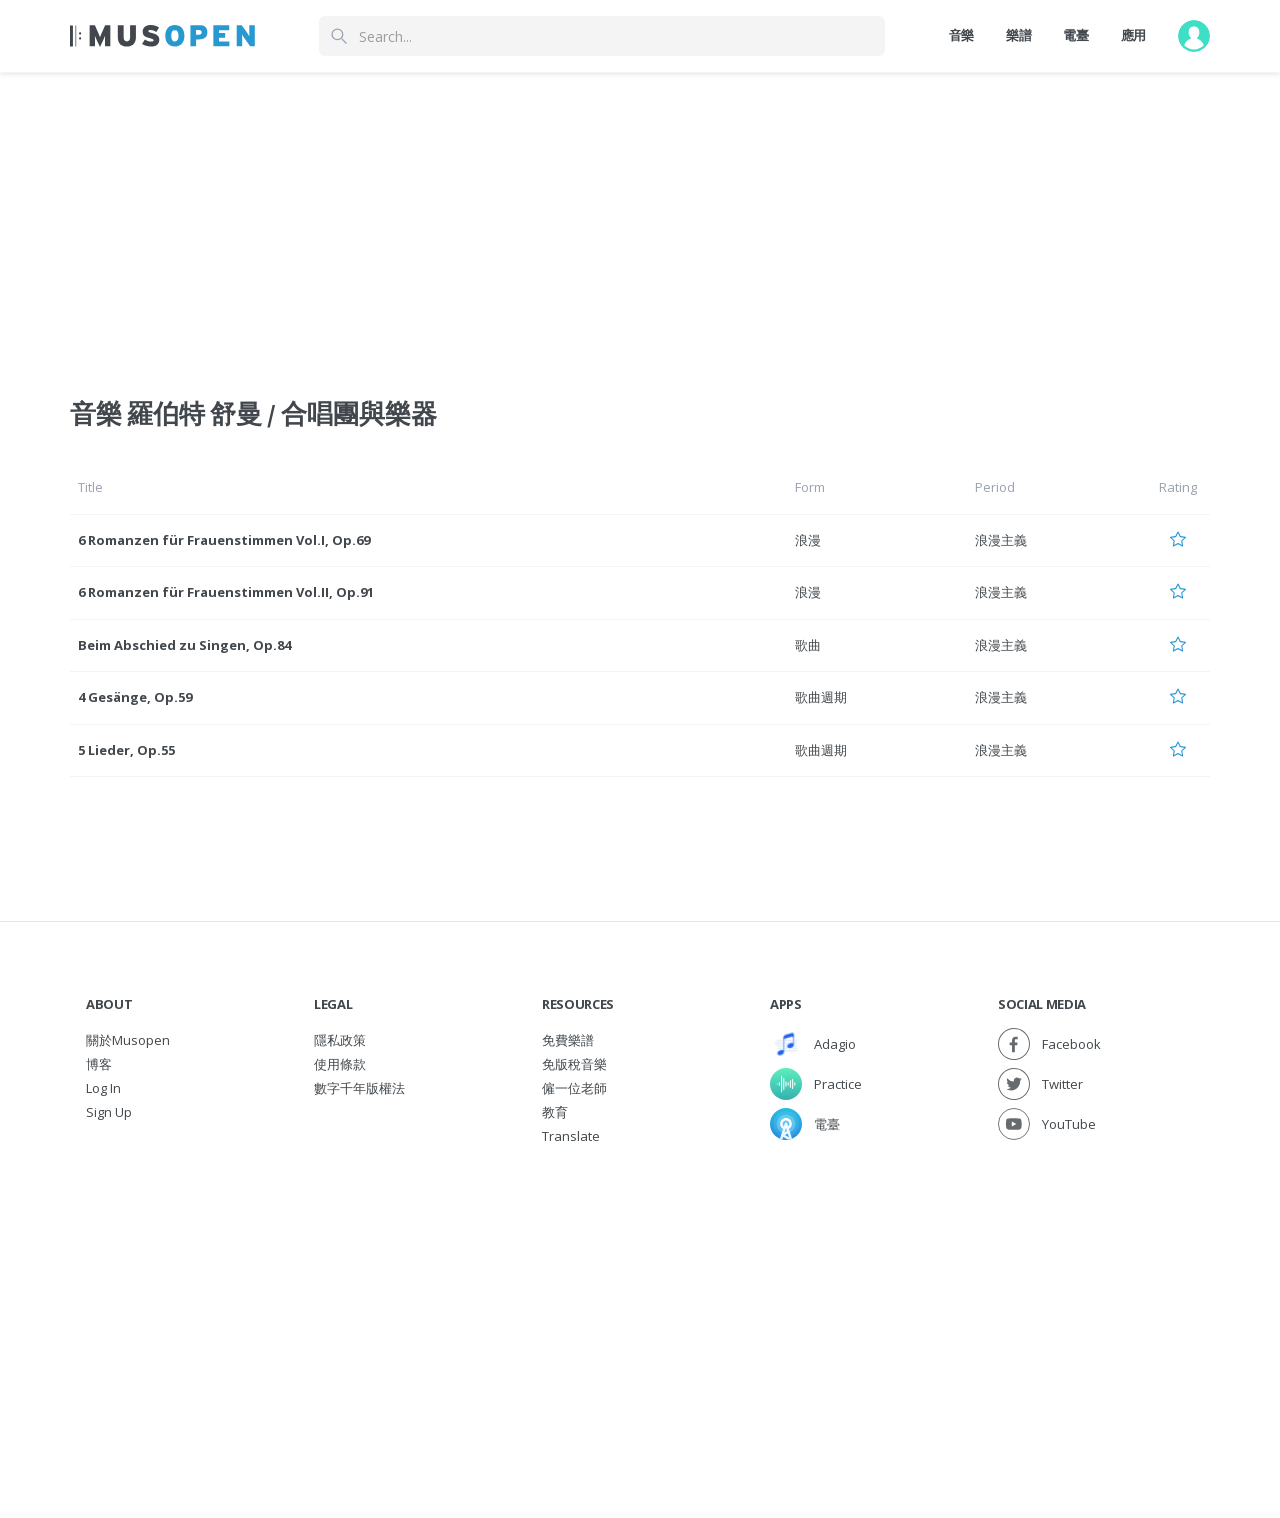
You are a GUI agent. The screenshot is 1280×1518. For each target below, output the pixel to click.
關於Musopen (128, 1040)
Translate (571, 1136)
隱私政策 (340, 1040)
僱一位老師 (574, 1088)
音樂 (961, 35)
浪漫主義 (1001, 540)
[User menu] (1194, 36)
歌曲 (808, 645)
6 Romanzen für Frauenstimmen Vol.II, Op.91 (226, 592)
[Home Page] (162, 36)
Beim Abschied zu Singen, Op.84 (184, 645)
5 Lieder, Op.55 (126, 750)
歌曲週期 (821, 697)
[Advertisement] (640, 1298)
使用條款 (340, 1064)
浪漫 (808, 540)
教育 (555, 1112)
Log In (103, 1088)
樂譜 (1018, 35)
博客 (99, 1064)
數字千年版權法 (359, 1088)
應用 (1133, 35)
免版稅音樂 (574, 1064)
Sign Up (109, 1112)
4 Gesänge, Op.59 (135, 697)
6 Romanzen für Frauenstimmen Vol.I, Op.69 (224, 540)
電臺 (1075, 35)
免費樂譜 (568, 1040)
